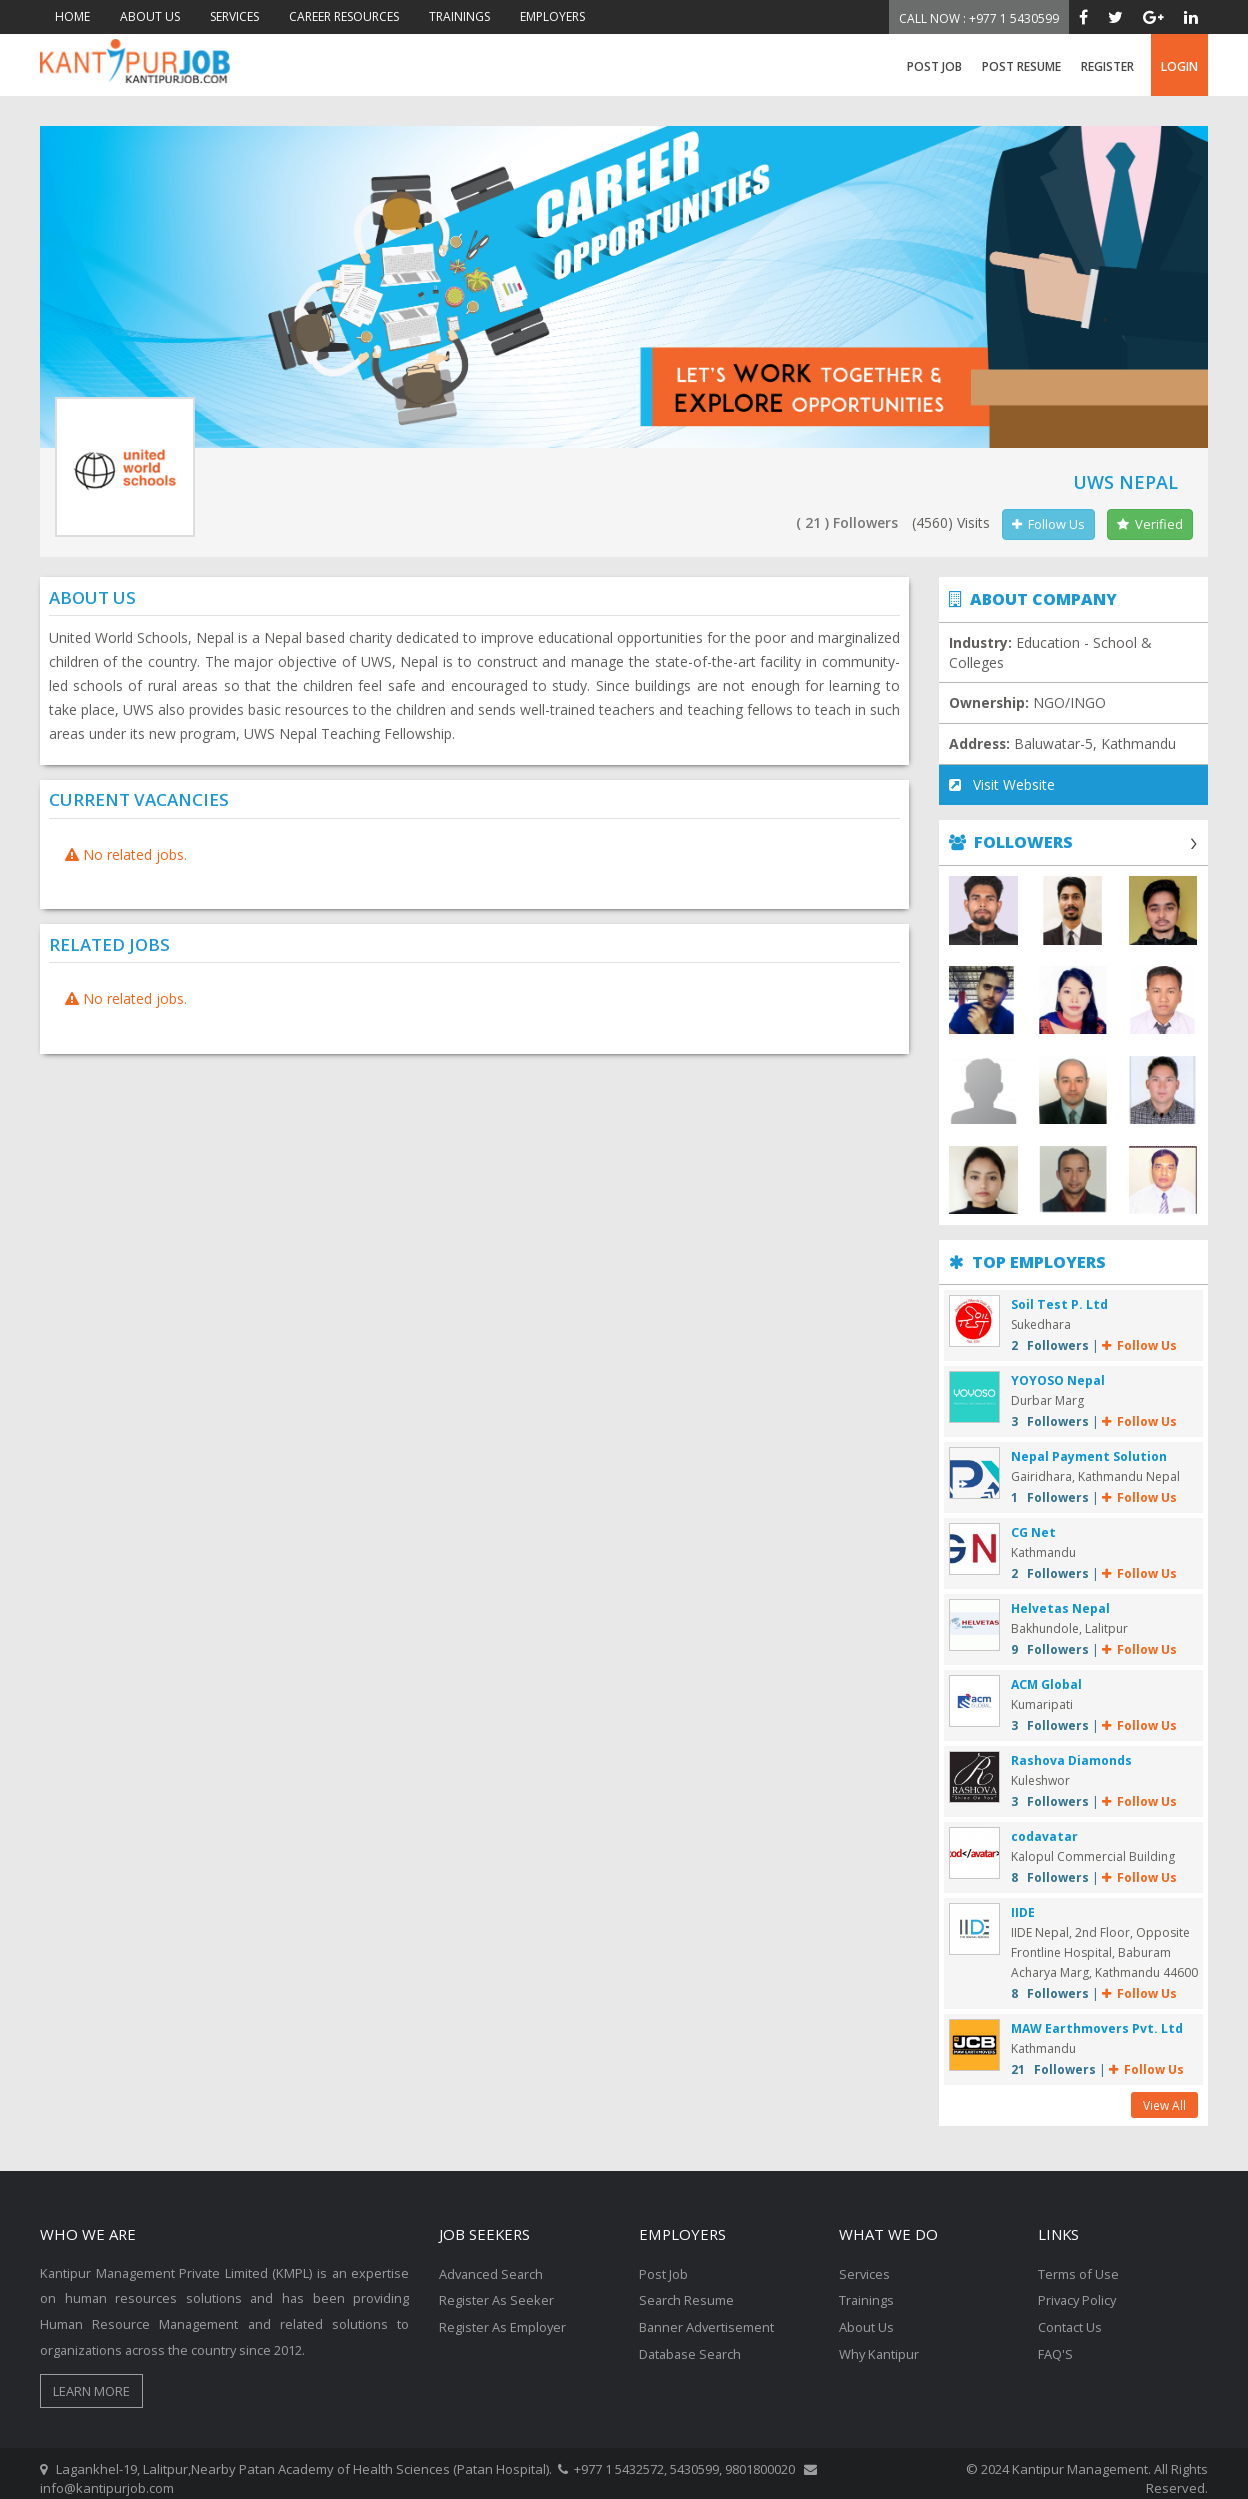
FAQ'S (1055, 2341)
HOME (72, 16)
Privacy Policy (1079, 2289)
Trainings (867, 2289)
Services (865, 2263)
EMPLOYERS (552, 16)
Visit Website (1002, 785)
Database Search (692, 2341)
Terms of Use (1078, 2263)
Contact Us (1070, 2315)
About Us (866, 2315)
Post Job (934, 66)
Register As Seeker (496, 2289)
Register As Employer (503, 2315)
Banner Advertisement (707, 2315)
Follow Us (1048, 524)
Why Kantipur (880, 2341)
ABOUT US (150, 16)
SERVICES (234, 16)
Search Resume (687, 2289)
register (1107, 66)
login (1179, 66)
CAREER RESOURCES (344, 16)
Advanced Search (492, 2263)
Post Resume (1021, 66)
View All (1164, 2095)
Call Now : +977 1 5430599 (979, 18)
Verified (1150, 524)
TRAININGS (459, 16)
